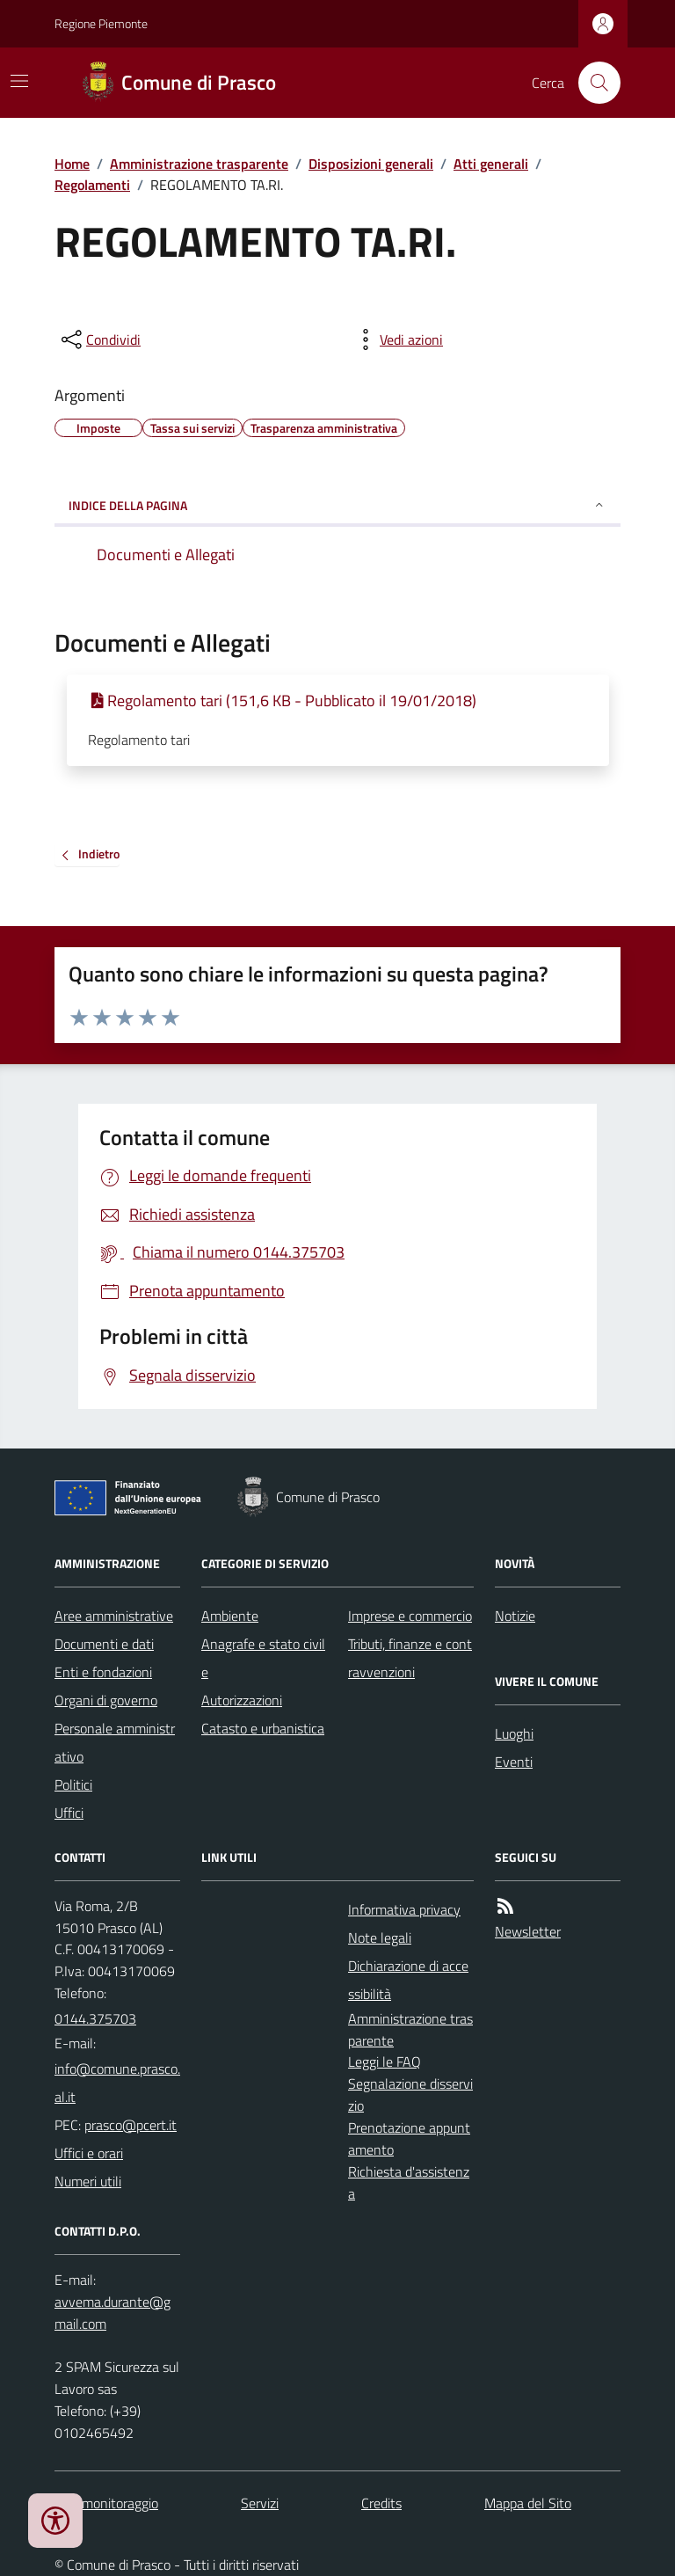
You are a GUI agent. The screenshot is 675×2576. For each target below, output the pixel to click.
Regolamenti (92, 184)
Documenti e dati (104, 1643)
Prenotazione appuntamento (409, 2138)
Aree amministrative (113, 1615)
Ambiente (229, 1615)
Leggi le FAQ (384, 2061)
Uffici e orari (88, 2153)
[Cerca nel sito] (592, 83)
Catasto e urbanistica (262, 1728)
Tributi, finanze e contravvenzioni (410, 1657)
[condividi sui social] (99, 339)
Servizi (260, 2503)
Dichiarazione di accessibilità (408, 1979)
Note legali (379, 1937)
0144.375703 (95, 2018)
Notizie (515, 1615)
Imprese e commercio (410, 1615)
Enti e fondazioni (103, 1671)
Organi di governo (105, 1700)
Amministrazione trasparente (199, 163)
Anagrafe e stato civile (263, 1657)
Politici (73, 1784)
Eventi (514, 1761)
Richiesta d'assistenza (408, 2182)
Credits (381, 2503)
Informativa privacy (404, 1909)
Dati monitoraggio (106, 2503)
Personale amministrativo (114, 1742)
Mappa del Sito (527, 2503)
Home (72, 163)
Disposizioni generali (370, 163)
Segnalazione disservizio (410, 2094)
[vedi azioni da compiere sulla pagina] (397, 339)
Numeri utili (87, 2181)
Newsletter (528, 1931)
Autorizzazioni (241, 1700)
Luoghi (514, 1733)
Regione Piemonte (101, 23)
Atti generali (491, 163)
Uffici (68, 1812)
